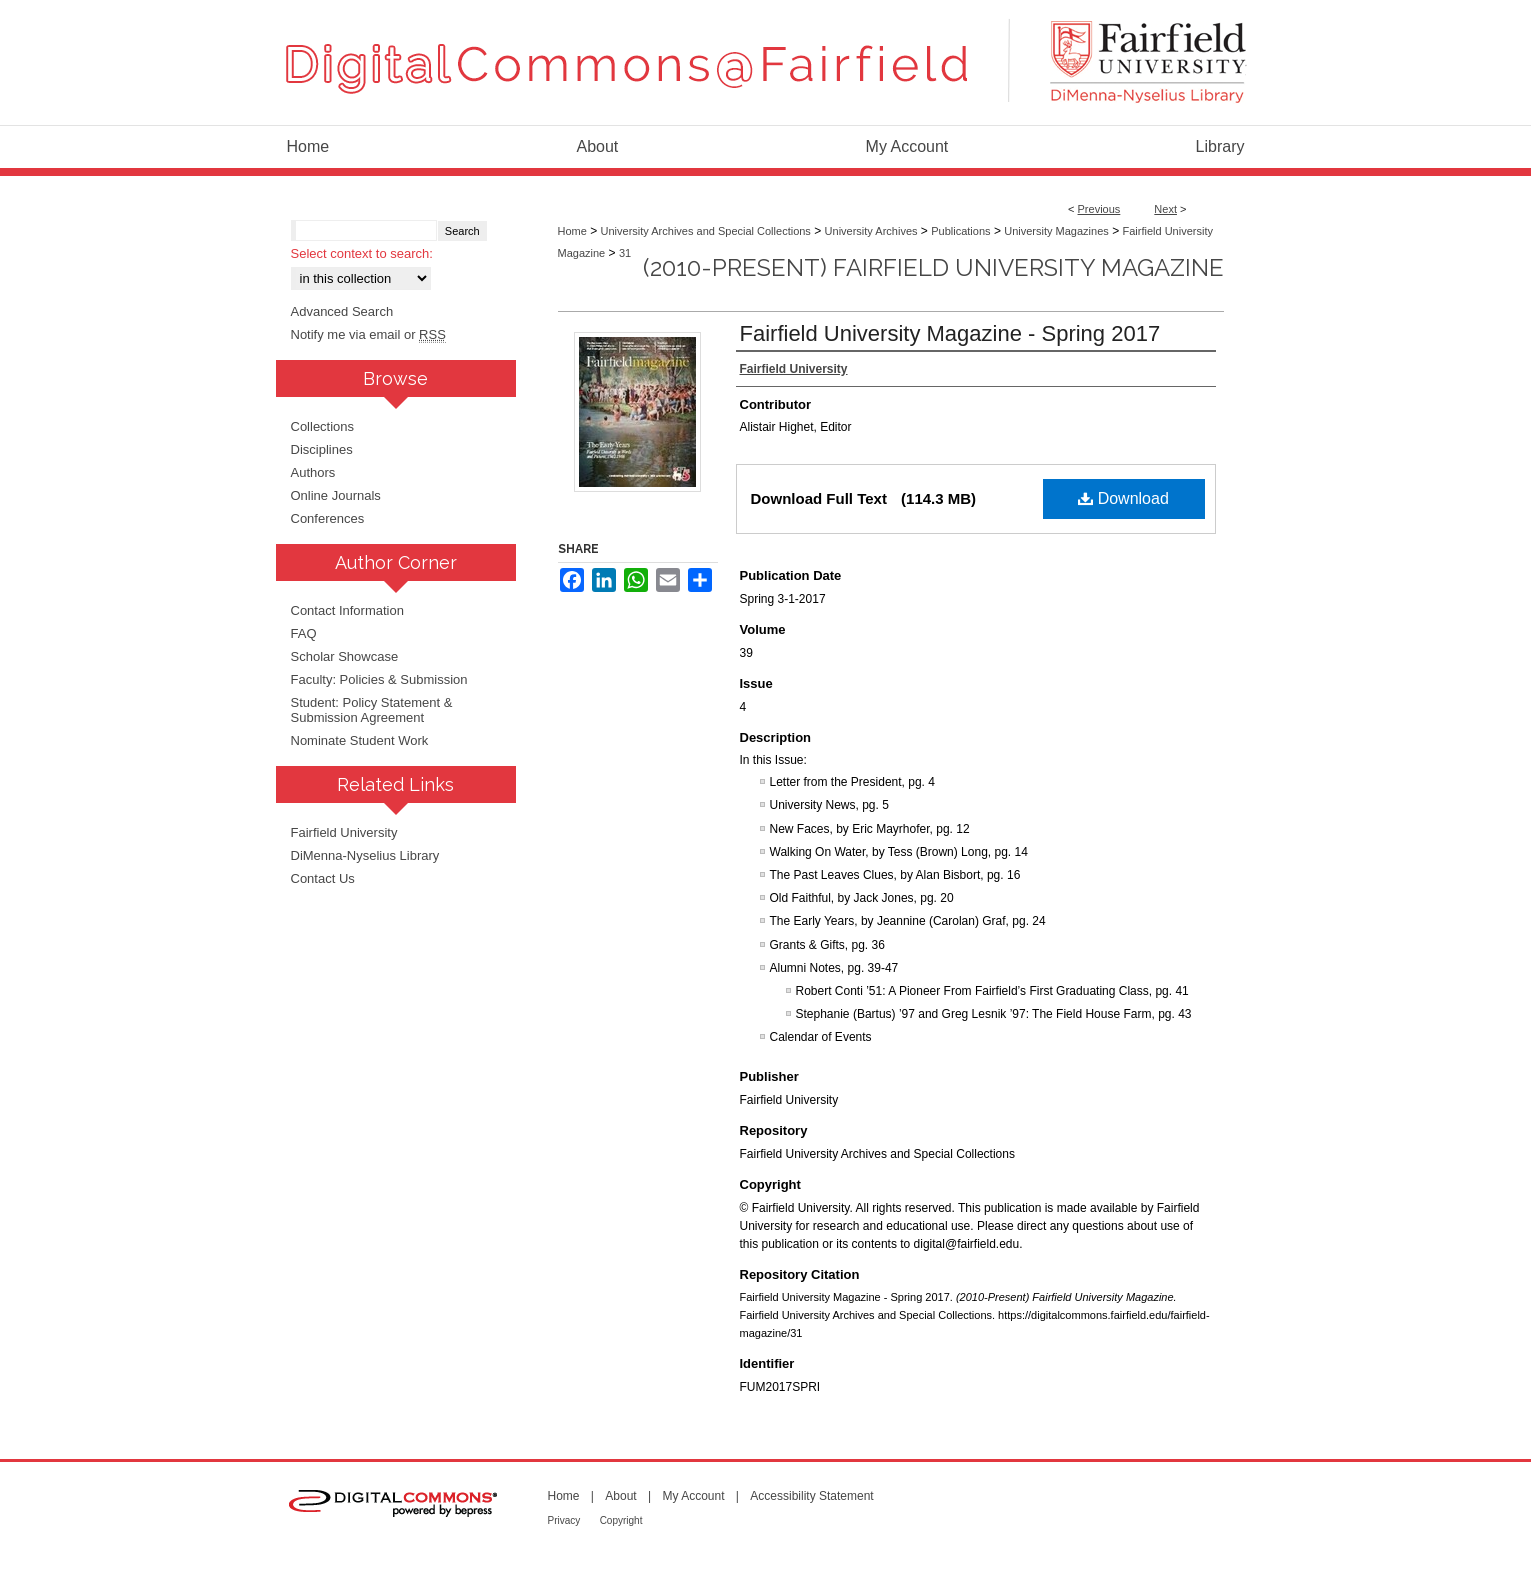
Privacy (564, 1520)
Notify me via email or (368, 334)
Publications (960, 231)
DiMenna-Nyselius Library (365, 855)
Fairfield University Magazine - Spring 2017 (950, 333)
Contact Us (323, 878)
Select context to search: (362, 253)
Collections (323, 426)
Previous (1099, 209)
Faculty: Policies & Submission (379, 679)
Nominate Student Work (360, 740)
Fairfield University (344, 832)
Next (1165, 209)
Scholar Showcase (345, 656)
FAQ (304, 633)
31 (625, 253)
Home (572, 231)
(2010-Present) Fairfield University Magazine (933, 267)
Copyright (621, 1520)
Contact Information (347, 610)
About (620, 1496)
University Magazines (1056, 231)
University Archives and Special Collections (706, 231)
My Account (693, 1496)
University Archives (871, 231)
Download (1123, 498)
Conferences (328, 518)
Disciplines (322, 449)
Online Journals (336, 495)
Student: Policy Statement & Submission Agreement (372, 710)
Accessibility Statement (811, 1496)
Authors (313, 472)
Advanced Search (342, 311)
